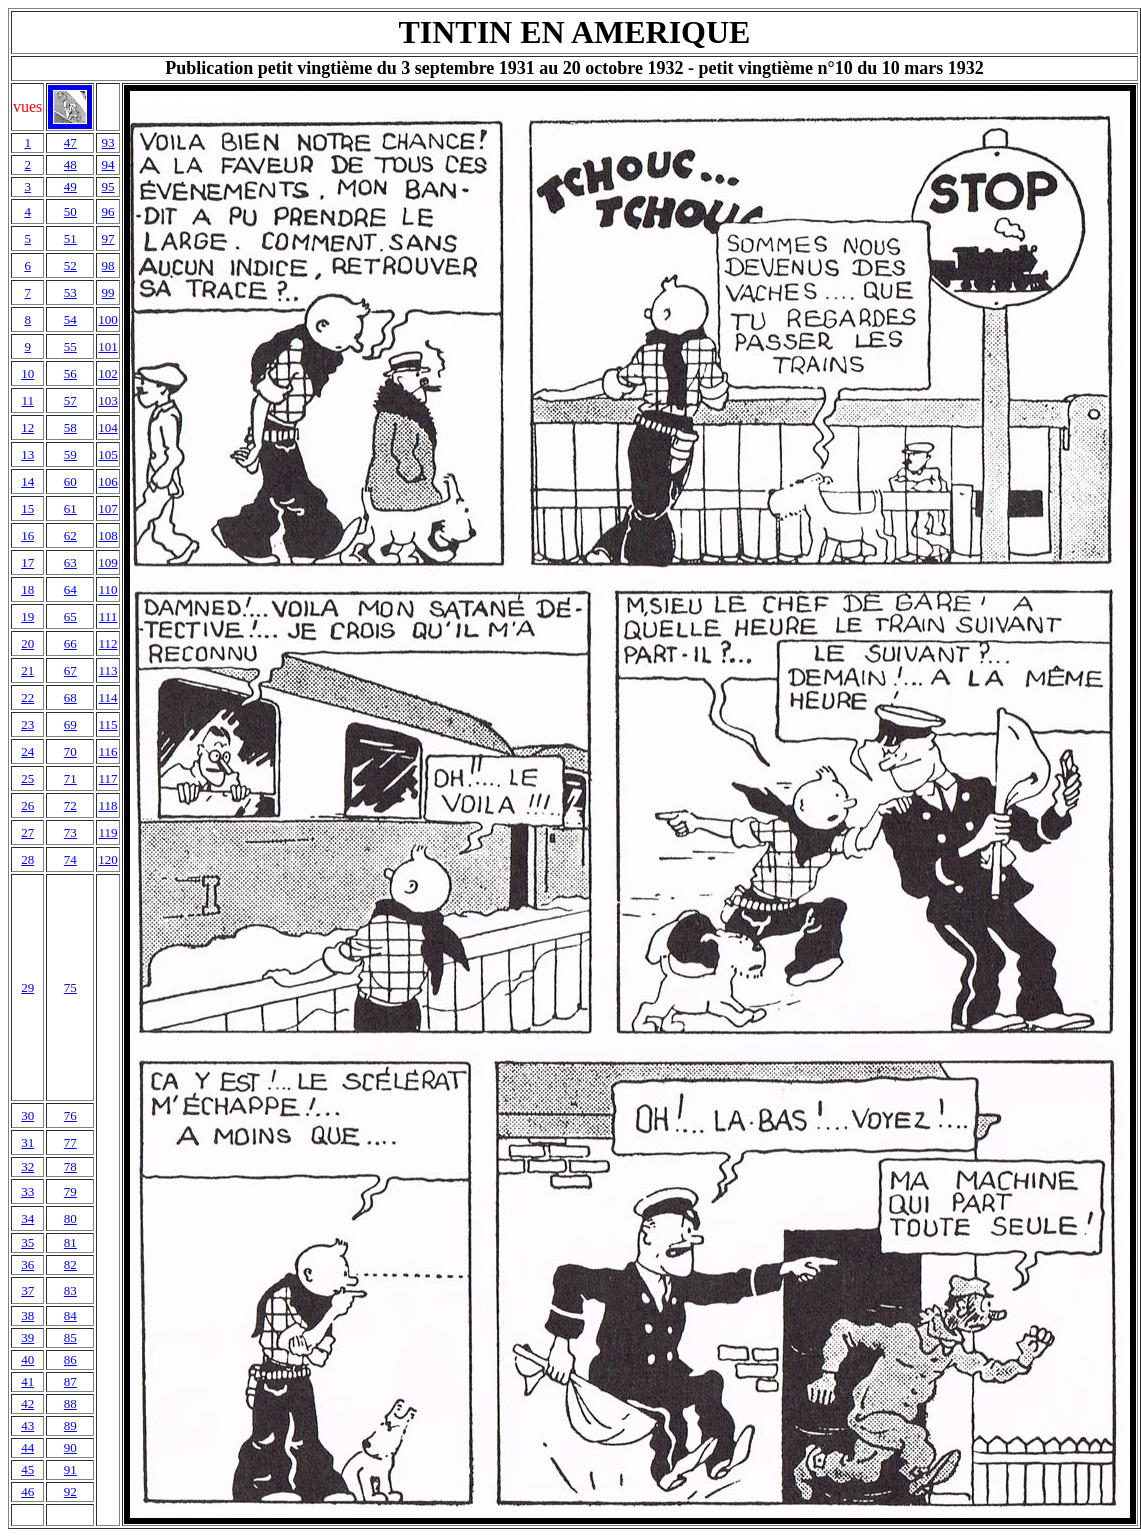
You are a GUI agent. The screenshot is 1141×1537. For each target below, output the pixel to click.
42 (27, 1403)
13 (27, 454)
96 (108, 211)
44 (27, 1447)
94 (108, 164)
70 (70, 751)
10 (27, 373)
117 (108, 778)
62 (70, 535)
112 (108, 643)
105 (108, 454)
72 (70, 805)
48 (70, 164)
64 (70, 589)
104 (108, 427)
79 (70, 1191)
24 (27, 751)
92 (70, 1491)
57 (70, 400)
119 (108, 832)
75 (70, 987)
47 (70, 142)
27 (27, 832)
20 (27, 643)
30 (27, 1115)
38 (27, 1315)
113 (108, 670)
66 (70, 643)
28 (27, 859)
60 (70, 481)
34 (27, 1218)
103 (108, 400)
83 (70, 1290)
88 (70, 1403)
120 (108, 859)
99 (108, 292)
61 (70, 508)
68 (70, 697)
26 (27, 805)
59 (70, 454)
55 (70, 346)
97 (108, 238)
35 (27, 1242)
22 (27, 697)
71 (70, 778)
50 (70, 211)
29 (27, 987)
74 (70, 859)
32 (27, 1166)
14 (27, 481)
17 (27, 562)
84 (70, 1315)
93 (108, 142)
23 (27, 724)
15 (27, 508)
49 (70, 186)
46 (27, 1491)
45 (27, 1469)
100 (108, 319)
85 (70, 1337)
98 (108, 265)
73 (70, 832)
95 (108, 186)
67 (70, 670)
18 (27, 589)
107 (108, 508)
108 (108, 535)
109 (108, 562)
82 (70, 1264)
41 (27, 1381)
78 (70, 1166)
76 (70, 1115)
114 (108, 697)
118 (108, 805)
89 (70, 1425)
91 (70, 1469)
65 (70, 616)
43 (27, 1425)
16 (27, 535)
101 (108, 346)
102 (108, 373)
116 (108, 751)
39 (27, 1337)
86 (70, 1359)
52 (70, 265)
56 (70, 373)
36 (27, 1264)
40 (27, 1359)
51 (70, 238)
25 (27, 778)
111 (108, 616)
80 (70, 1218)
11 (27, 400)
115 (108, 724)
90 (70, 1447)
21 (27, 670)
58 (70, 427)
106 (108, 481)
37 (27, 1290)
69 (70, 724)
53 (70, 292)
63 (70, 562)
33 (27, 1191)
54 (70, 319)
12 (27, 427)
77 (70, 1142)
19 (27, 616)
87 (70, 1381)
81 (70, 1242)
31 (27, 1142)
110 (108, 589)
